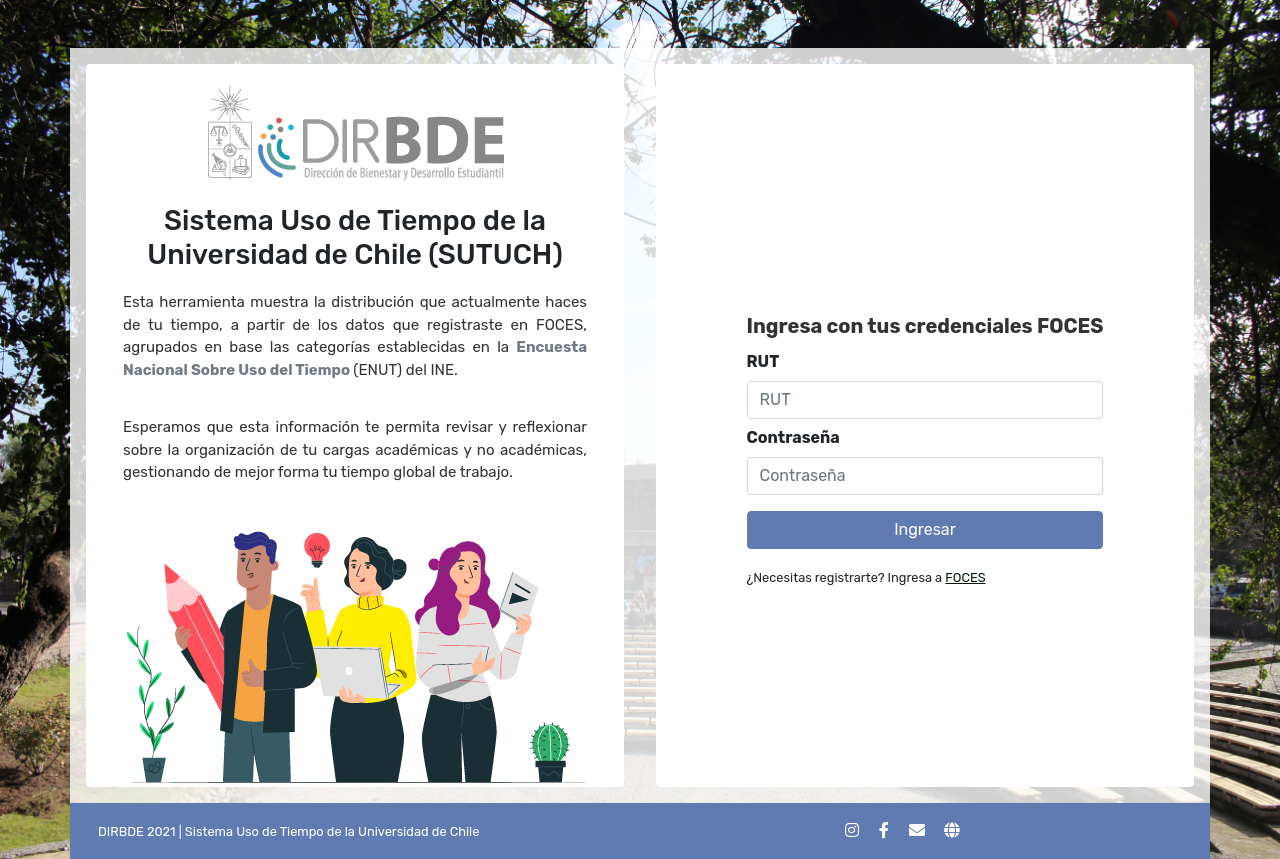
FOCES (965, 577)
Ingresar (925, 529)
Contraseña (793, 437)
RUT (763, 361)
